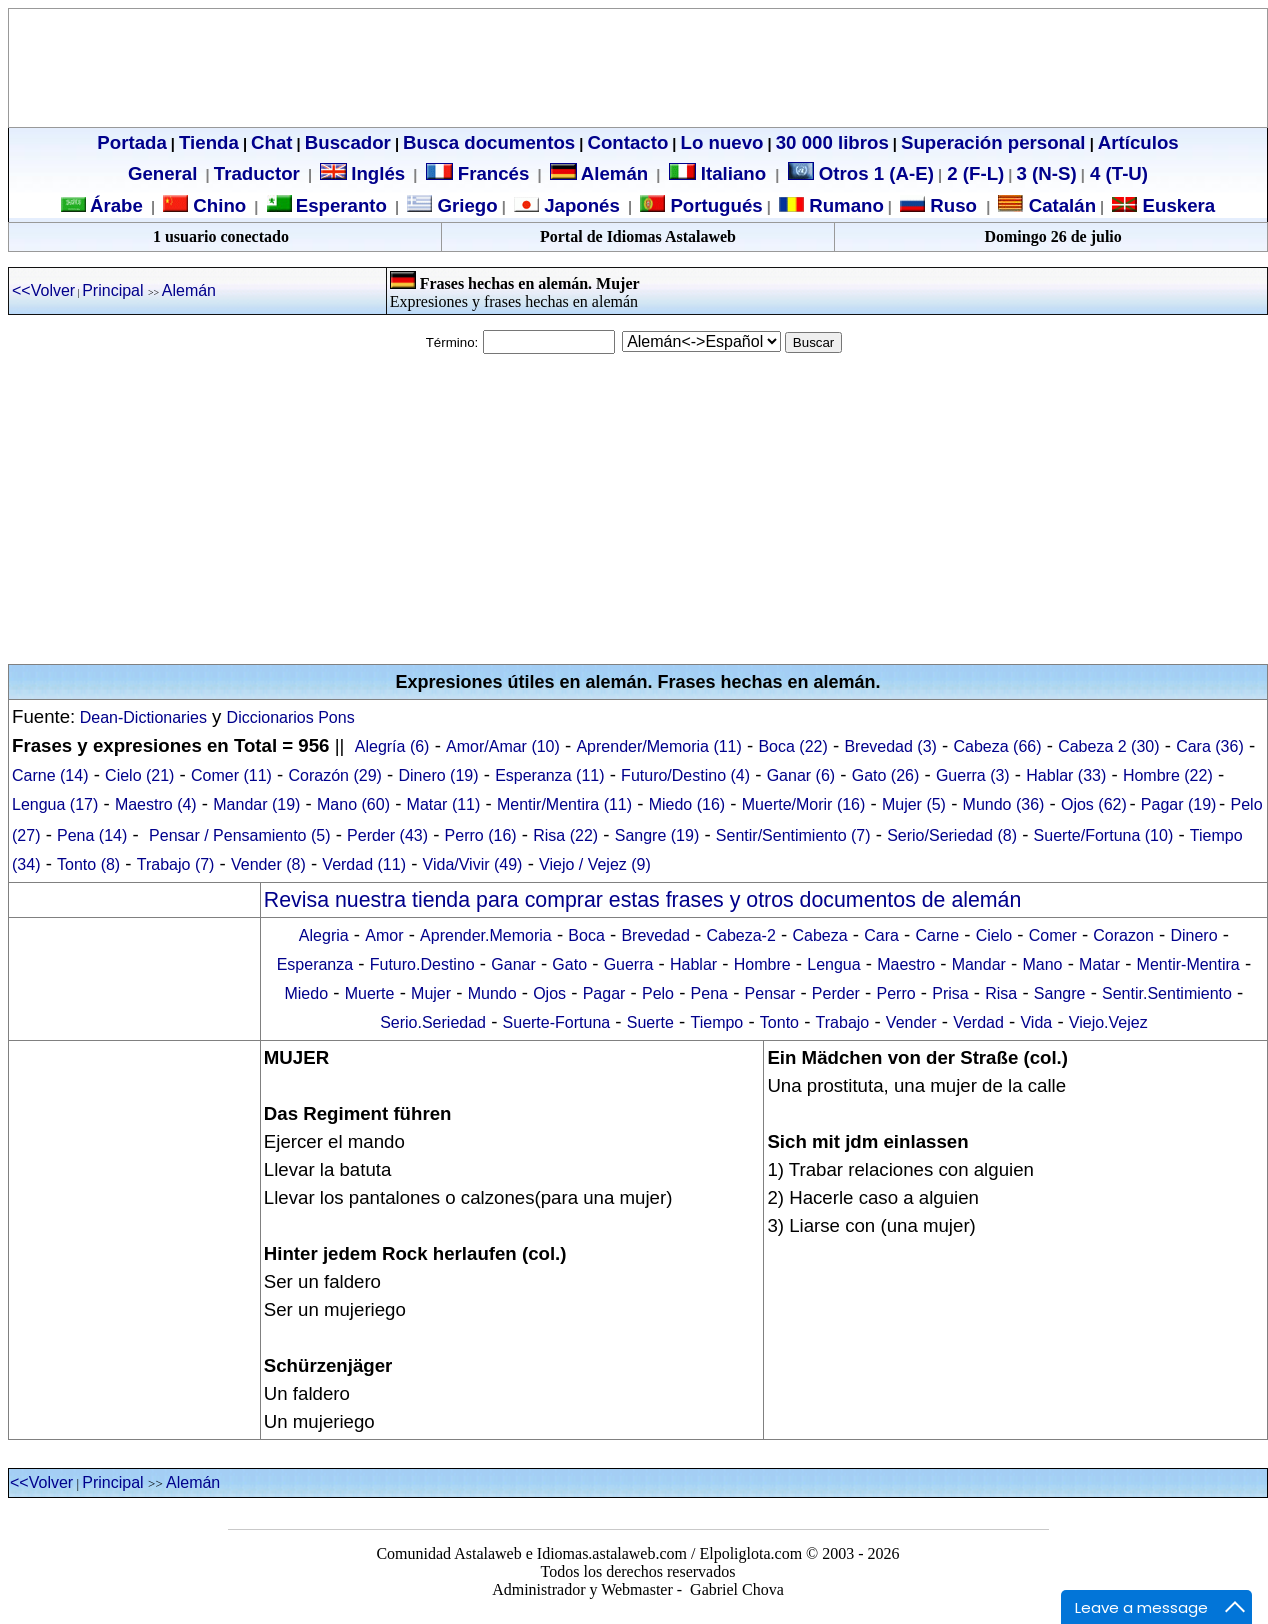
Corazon (1123, 935)
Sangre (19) (657, 835)
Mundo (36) (1004, 804)
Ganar (513, 964)
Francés (478, 173)
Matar (1099, 964)
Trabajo (843, 1022)
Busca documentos (489, 142)
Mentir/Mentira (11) (564, 804)
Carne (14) (50, 775)
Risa (1001, 993)
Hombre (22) (1168, 775)
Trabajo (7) (176, 864)
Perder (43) (387, 835)
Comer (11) (231, 775)
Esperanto (341, 205)
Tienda (209, 142)
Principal (115, 290)
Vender (911, 1022)
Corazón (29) (335, 775)
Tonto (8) (88, 864)
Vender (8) (268, 864)
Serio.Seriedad (433, 1022)
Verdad (978, 1022)
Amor (384, 935)
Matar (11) (444, 804)
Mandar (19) (256, 804)
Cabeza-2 (740, 935)
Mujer (431, 993)
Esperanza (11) (549, 775)
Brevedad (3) (890, 746)
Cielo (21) (139, 775)
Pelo (658, 993)
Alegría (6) (392, 746)
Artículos (1138, 142)
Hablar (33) (1066, 775)
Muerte (370, 993)
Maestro (906, 964)
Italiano (720, 173)
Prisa (950, 993)
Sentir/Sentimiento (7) (793, 835)
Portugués (713, 205)
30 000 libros (832, 142)
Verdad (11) (364, 864)
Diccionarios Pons (291, 717)
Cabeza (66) (998, 746)
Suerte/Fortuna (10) (1104, 835)
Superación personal (993, 142)
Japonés (579, 205)
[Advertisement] (634, 509)
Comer (1053, 935)
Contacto (627, 142)
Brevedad (655, 935)
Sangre (1060, 993)
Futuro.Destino (422, 964)
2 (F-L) (973, 173)
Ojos (549, 993)
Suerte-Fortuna (557, 1022)
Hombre (762, 964)
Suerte (650, 1022)
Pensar (770, 993)
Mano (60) (353, 804)
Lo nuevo (722, 142)
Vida (1036, 1022)
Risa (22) (565, 835)
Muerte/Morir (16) (804, 804)
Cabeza (819, 935)
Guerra (629, 964)
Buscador (348, 142)
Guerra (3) (973, 775)
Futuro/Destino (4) (685, 775)
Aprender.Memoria (486, 935)
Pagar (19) (1179, 804)
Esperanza (315, 964)
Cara (881, 935)
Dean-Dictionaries (141, 717)
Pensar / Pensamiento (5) (239, 835)
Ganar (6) (801, 775)
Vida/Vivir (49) (473, 864)
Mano (1042, 964)
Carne (937, 935)
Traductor (257, 173)
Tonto (779, 1022)
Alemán (614, 173)
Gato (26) (886, 775)
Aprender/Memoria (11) (658, 746)
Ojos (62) (1094, 804)
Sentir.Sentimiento (1167, 993)
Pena (709, 993)
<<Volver (43, 290)
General (162, 173)
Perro (895, 993)
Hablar (693, 964)
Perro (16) (481, 835)
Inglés (378, 173)
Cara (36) (1210, 746)
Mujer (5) (914, 804)
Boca (586, 935)
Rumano (844, 205)
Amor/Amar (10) (503, 746)
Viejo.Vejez (1108, 1022)
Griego (464, 205)
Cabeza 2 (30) (1108, 746)
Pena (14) (92, 835)
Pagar (604, 993)
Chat (271, 142)
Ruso (951, 205)
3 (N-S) (1047, 173)
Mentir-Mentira (1188, 964)
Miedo (306, 993)
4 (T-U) (1116, 173)
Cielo (994, 935)
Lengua (833, 964)
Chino (217, 205)
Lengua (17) (55, 804)
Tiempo (717, 1022)
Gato (569, 964)
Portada (131, 142)
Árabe (116, 205)
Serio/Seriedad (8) (952, 835)
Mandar (979, 964)
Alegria (324, 935)
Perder (836, 993)
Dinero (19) (439, 775)
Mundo (492, 993)
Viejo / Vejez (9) (595, 864)
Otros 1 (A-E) (861, 173)
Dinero (1193, 935)
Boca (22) (792, 746)
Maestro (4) (156, 804)
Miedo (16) (687, 804)
